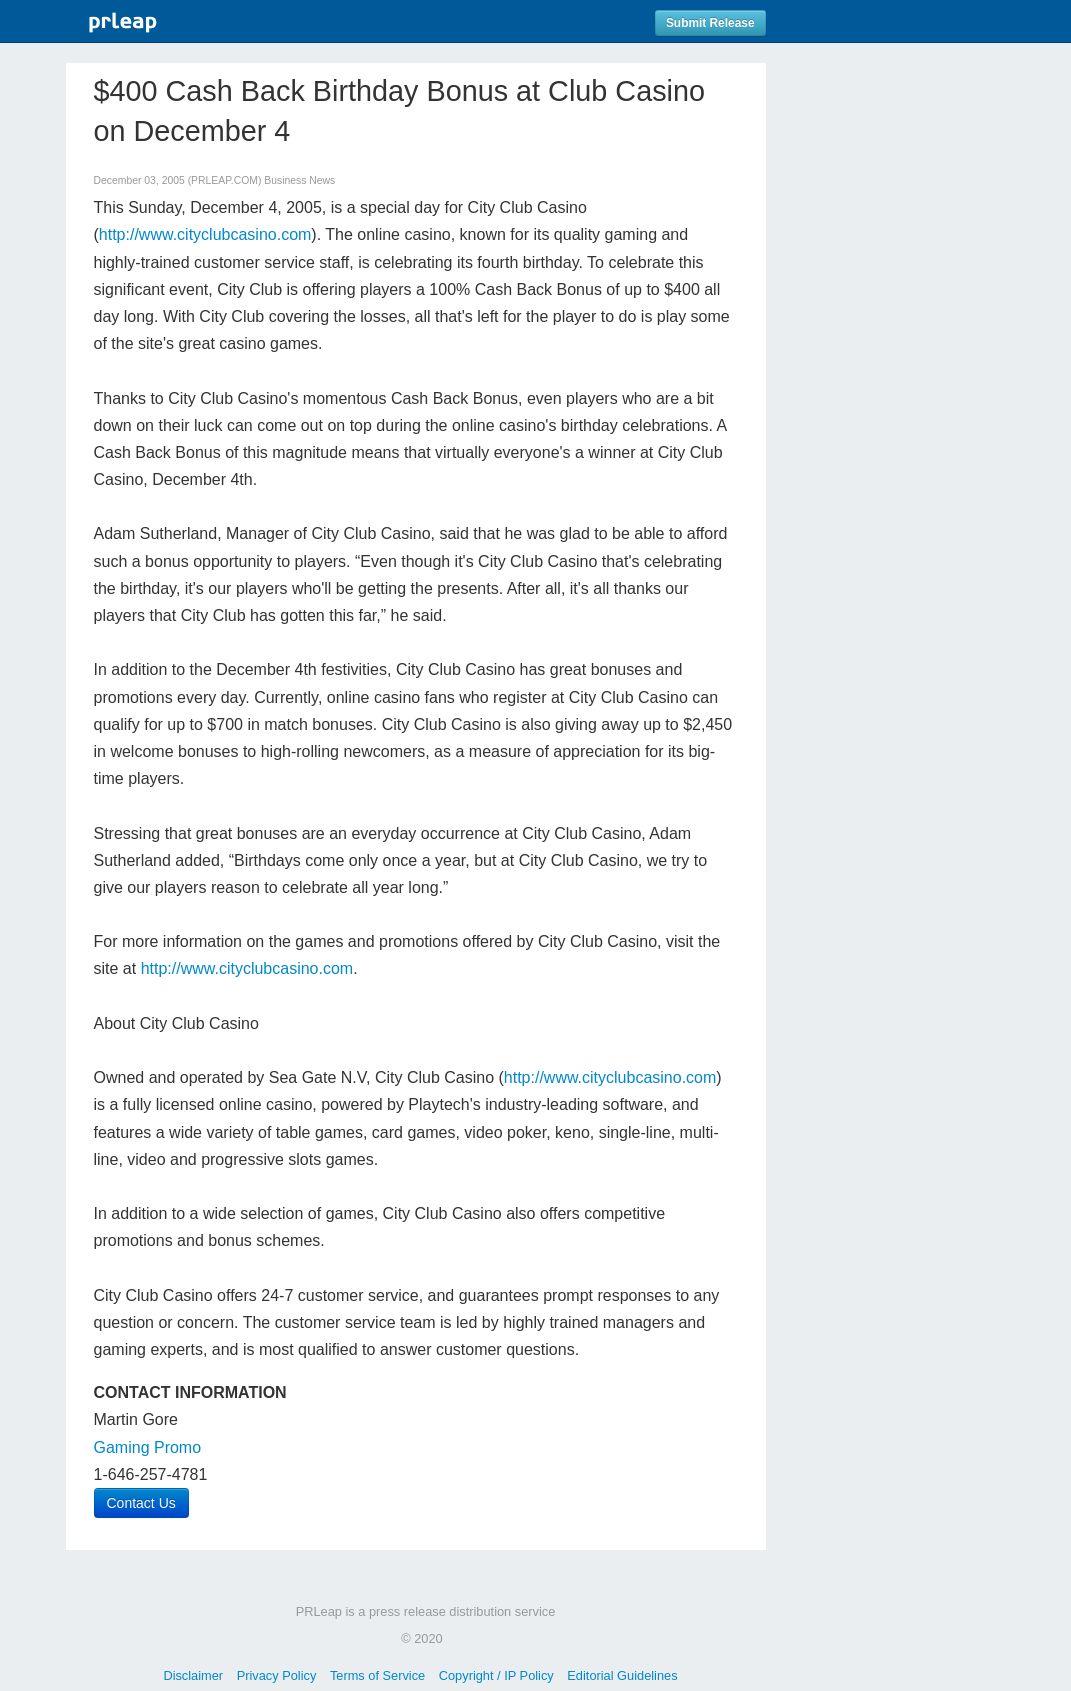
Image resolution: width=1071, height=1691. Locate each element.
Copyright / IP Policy (496, 1675)
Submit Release (710, 23)
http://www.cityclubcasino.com (205, 234)
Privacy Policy (277, 1675)
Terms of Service (377, 1675)
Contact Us (141, 1503)
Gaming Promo (148, 1447)
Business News (299, 180)
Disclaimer (193, 1675)
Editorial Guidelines (622, 1675)
